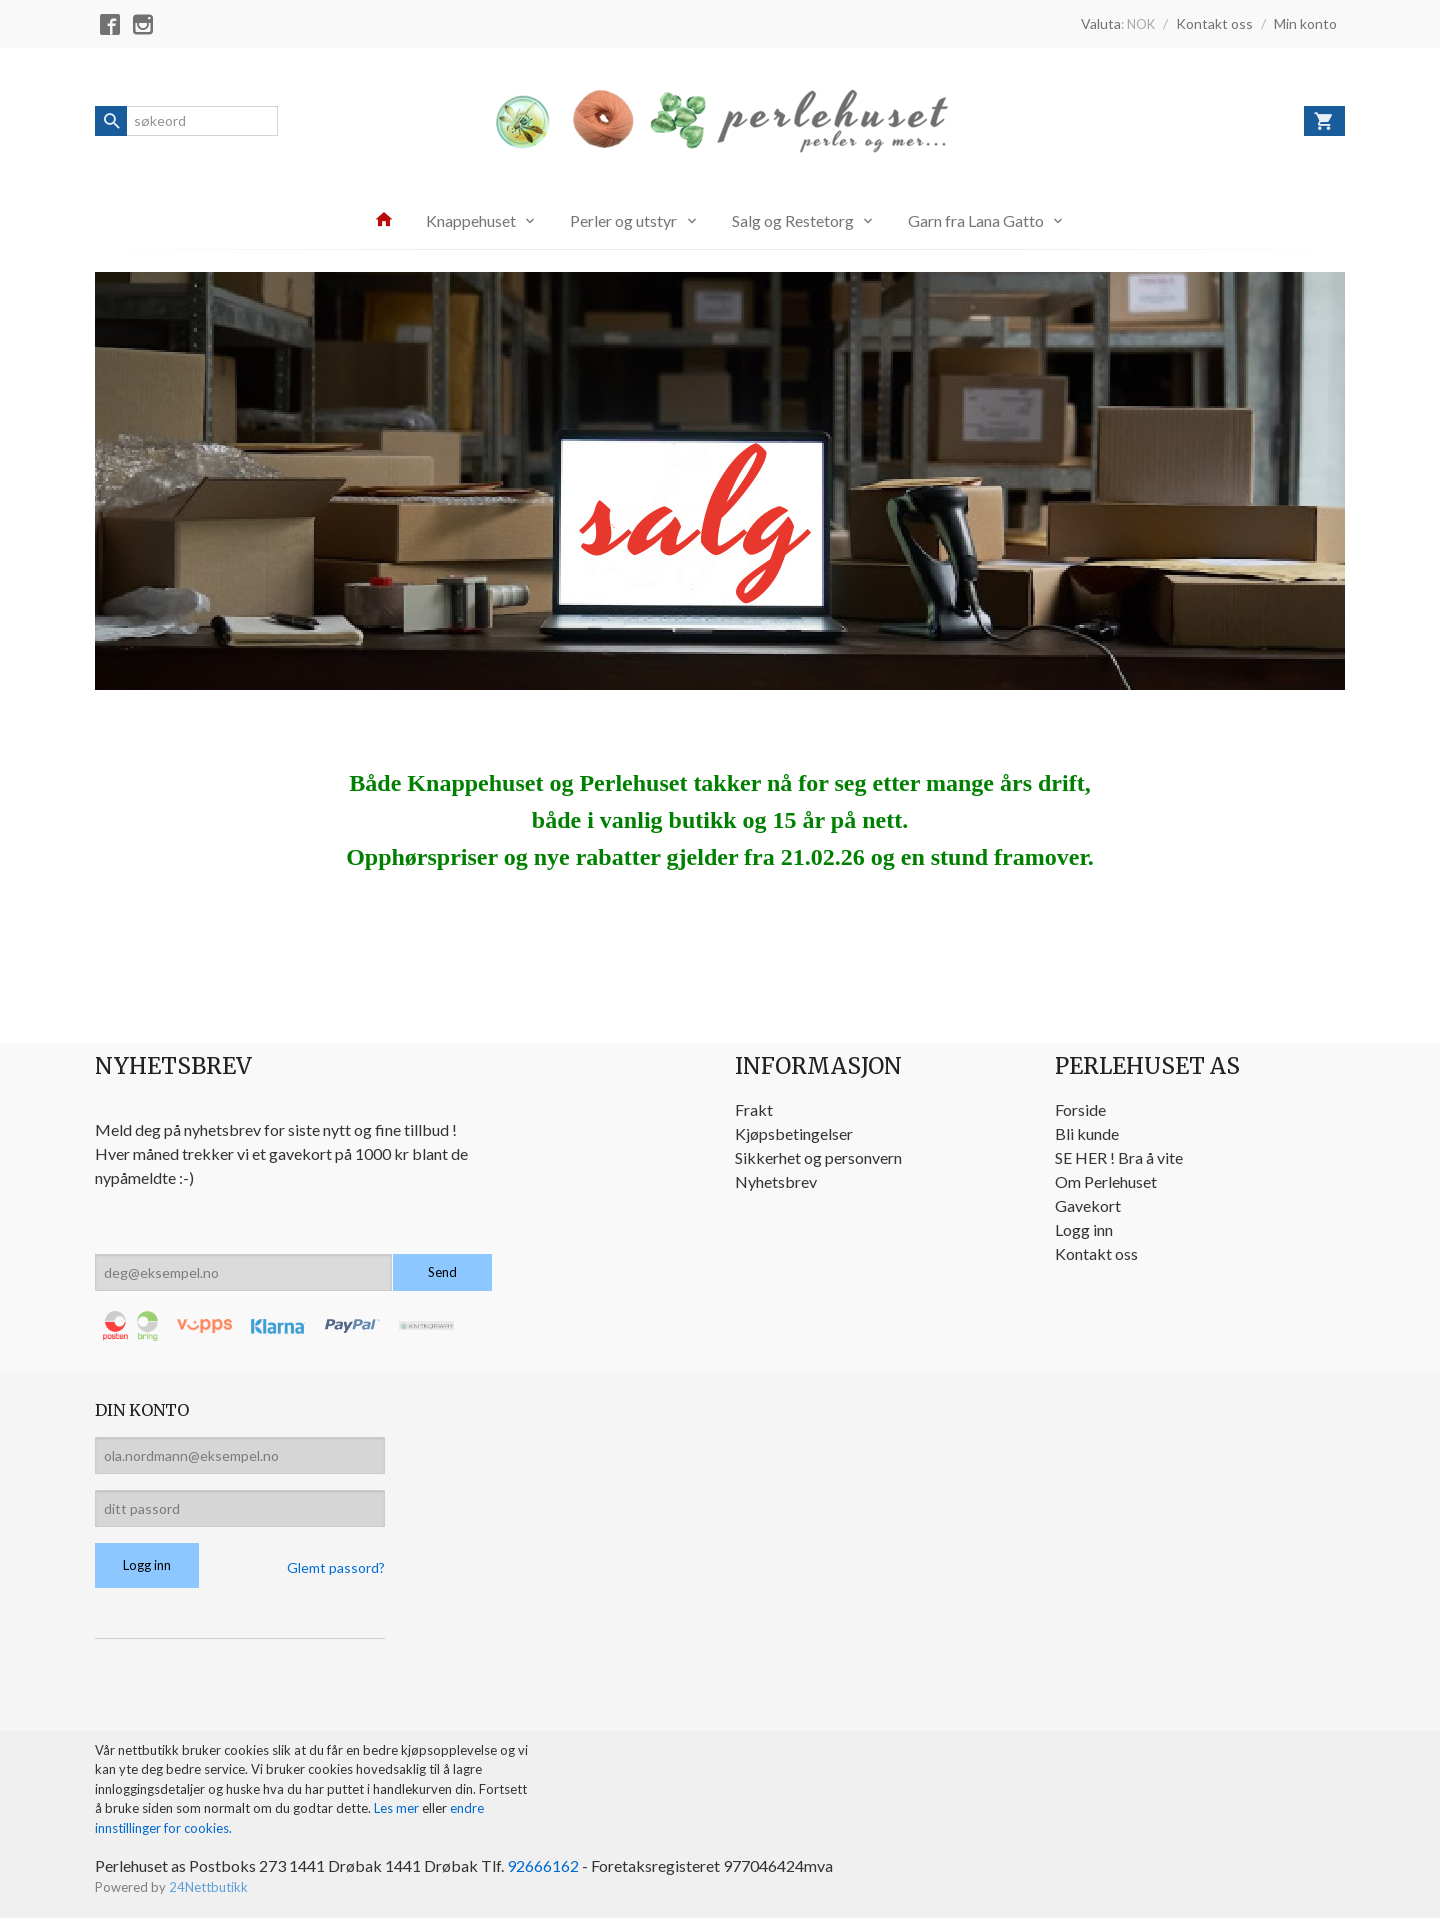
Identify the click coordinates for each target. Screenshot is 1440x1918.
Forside (1080, 1109)
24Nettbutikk (208, 1887)
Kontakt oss (1096, 1253)
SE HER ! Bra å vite (1119, 1157)
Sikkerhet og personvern (818, 1157)
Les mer (398, 1808)
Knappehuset (471, 220)
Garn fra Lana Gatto (976, 220)
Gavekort (1088, 1205)
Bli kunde (1087, 1133)
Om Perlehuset (1106, 1181)
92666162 (543, 1865)
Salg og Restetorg (793, 220)
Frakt (754, 1109)
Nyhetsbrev (776, 1181)
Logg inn (1084, 1229)
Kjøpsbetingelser (794, 1133)
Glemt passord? (336, 1567)
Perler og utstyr (623, 220)
